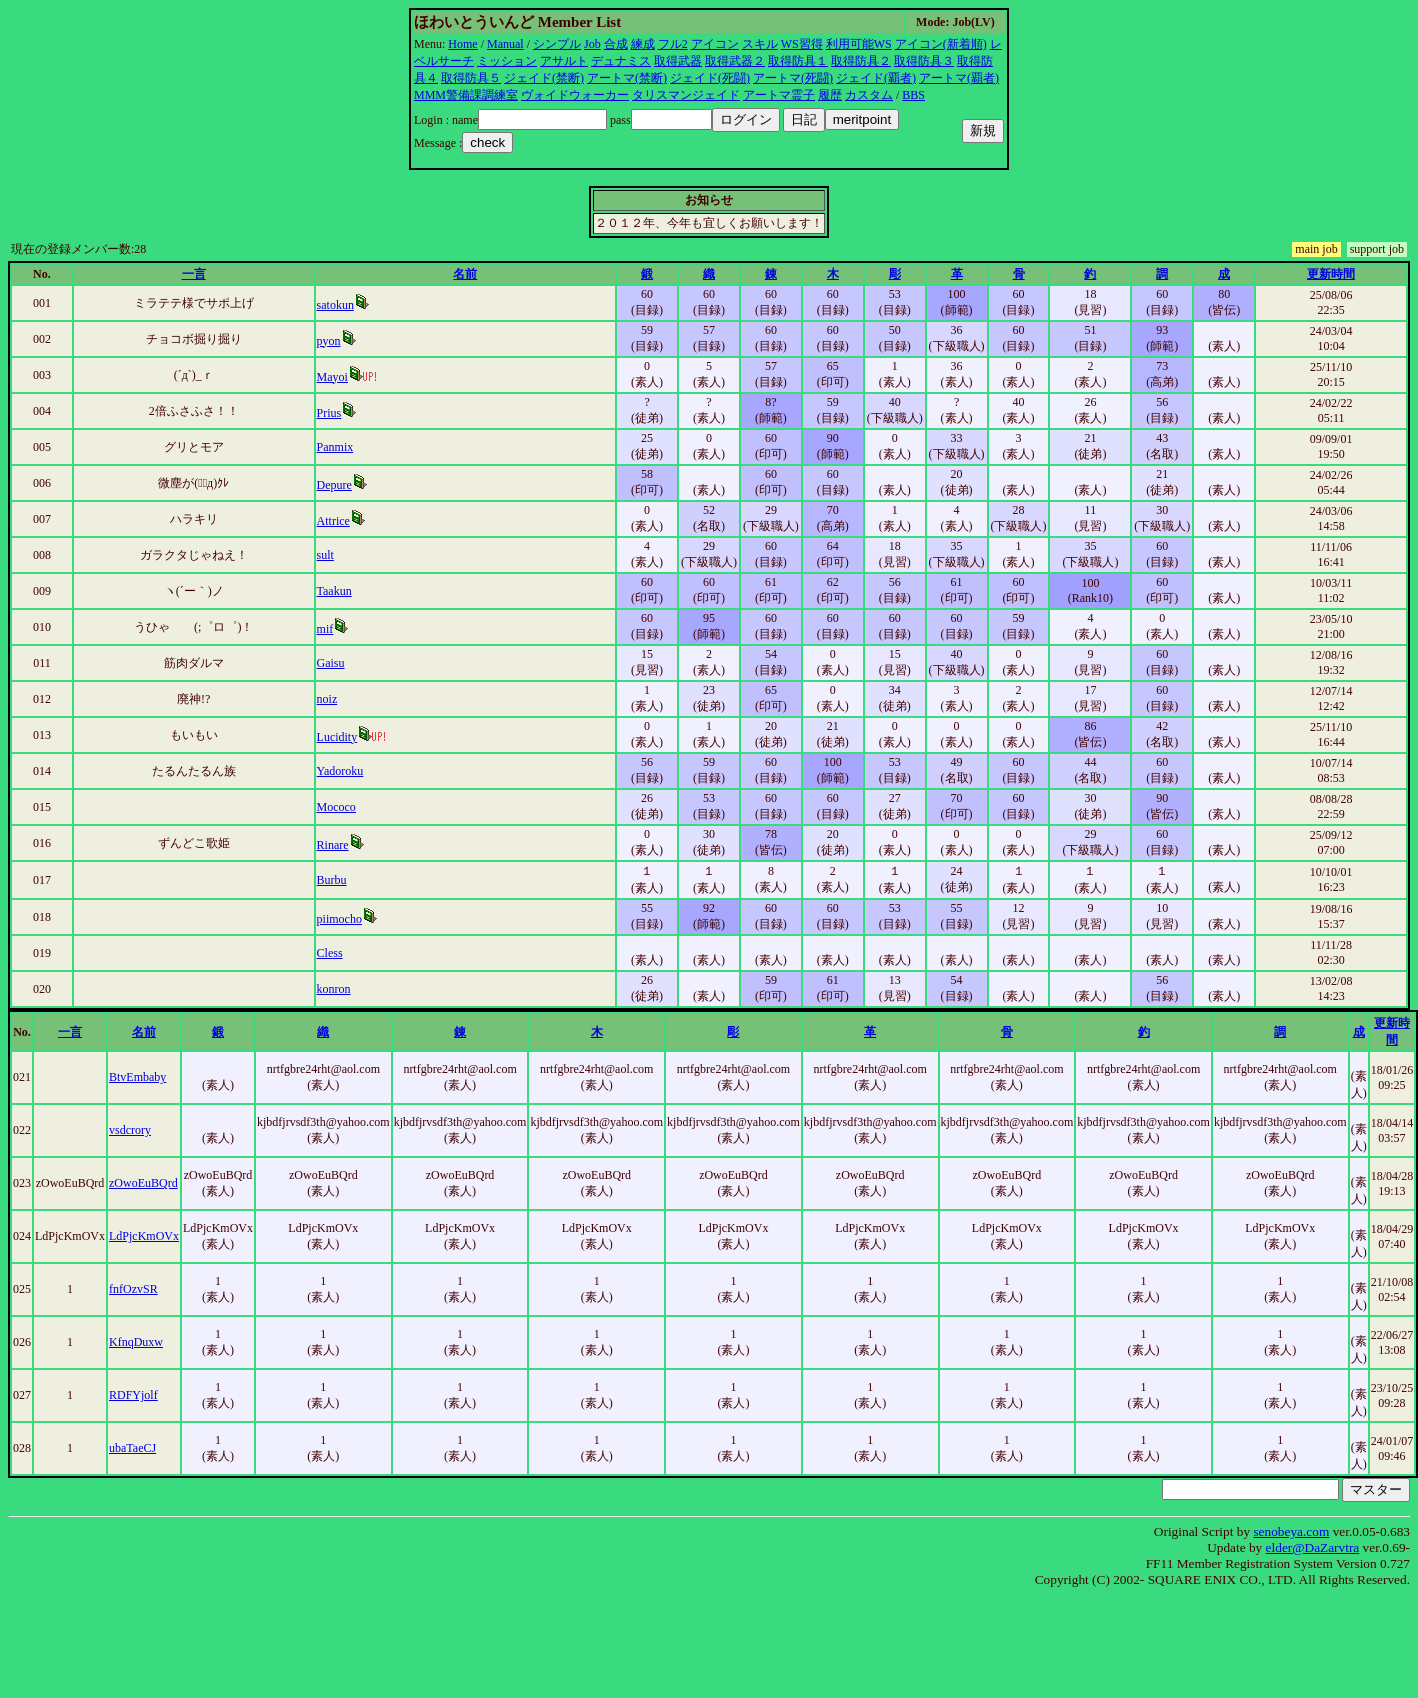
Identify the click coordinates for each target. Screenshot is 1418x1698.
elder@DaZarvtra (1313, 1547)
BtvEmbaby (137, 1077)
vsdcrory (130, 1130)
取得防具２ (861, 61)
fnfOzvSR (133, 1289)
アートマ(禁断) (627, 78)
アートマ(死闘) (793, 78)
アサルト (564, 61)
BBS (913, 95)
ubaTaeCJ (132, 1448)
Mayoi (332, 377)
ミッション (507, 61)
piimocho (339, 919)
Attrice (333, 521)
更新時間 (1331, 274)
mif (325, 629)
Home (462, 44)
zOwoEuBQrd (143, 1183)
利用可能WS (859, 44)
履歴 (830, 95)
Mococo (336, 807)
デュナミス (621, 61)
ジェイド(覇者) (876, 78)
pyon (329, 341)
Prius (329, 413)
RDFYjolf (133, 1395)
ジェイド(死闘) (710, 78)
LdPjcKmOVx (144, 1236)
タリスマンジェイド (686, 95)
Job (592, 44)
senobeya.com (1291, 1531)
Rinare (333, 845)
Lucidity (337, 737)
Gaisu (331, 663)
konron (334, 989)
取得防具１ (798, 61)
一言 (194, 274)
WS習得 (802, 44)
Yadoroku (340, 771)
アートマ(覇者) (959, 78)
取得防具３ (924, 61)
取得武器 (678, 61)
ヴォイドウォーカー (575, 95)
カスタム (869, 95)
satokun (335, 305)
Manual (505, 44)
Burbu (332, 880)
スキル (760, 44)
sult (325, 555)
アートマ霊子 (779, 95)
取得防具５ (471, 78)
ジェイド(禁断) (544, 78)
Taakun (334, 591)
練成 (643, 44)
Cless (330, 953)
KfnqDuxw (136, 1342)
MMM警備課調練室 (466, 95)
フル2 (673, 44)
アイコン (715, 44)
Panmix (335, 447)
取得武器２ (735, 61)
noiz (327, 699)
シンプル (557, 44)
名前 (465, 274)
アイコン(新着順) (941, 44)
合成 (616, 44)
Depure (334, 485)
